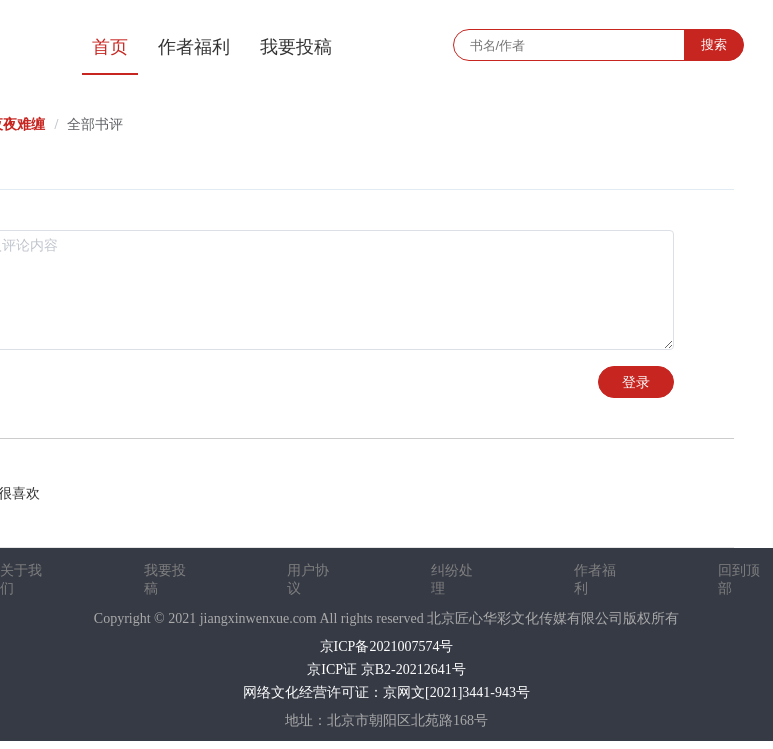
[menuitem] (110, 45)
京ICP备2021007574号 (387, 646)
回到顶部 (739, 579)
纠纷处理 (452, 579)
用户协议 (308, 579)
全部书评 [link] (95, 124)
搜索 (714, 44)
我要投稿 (296, 47)
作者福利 (194, 47)
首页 (110, 47)
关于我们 (21, 579)
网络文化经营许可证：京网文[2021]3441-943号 (386, 692)
